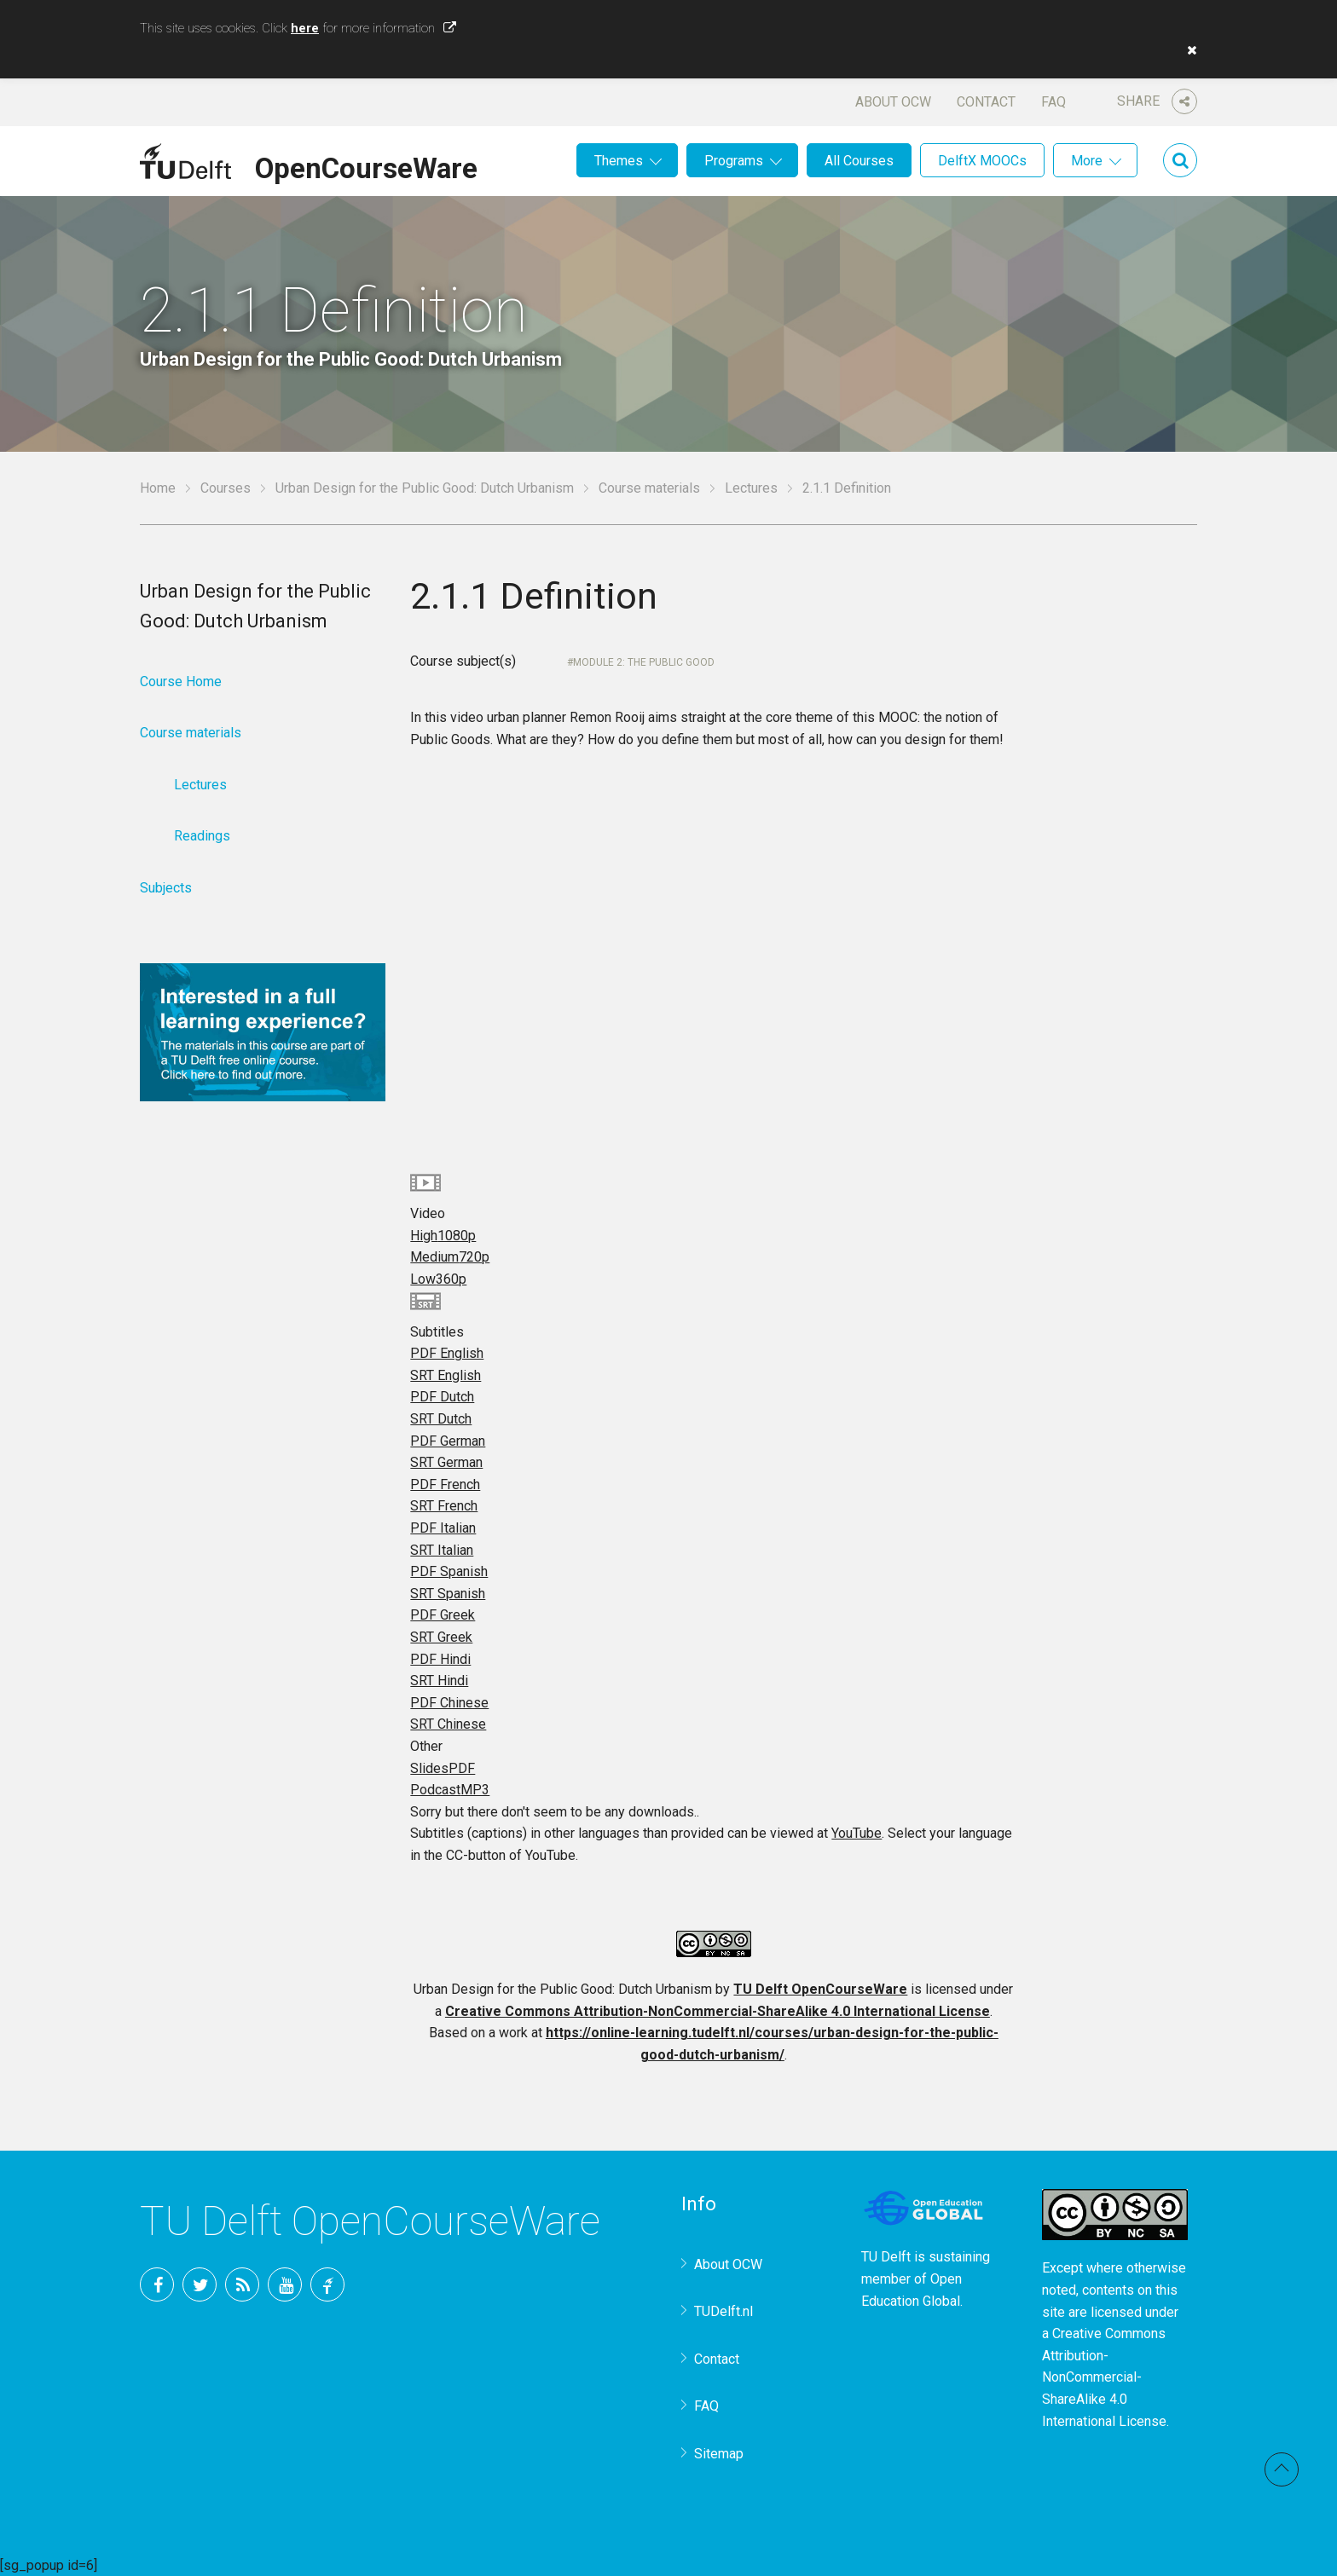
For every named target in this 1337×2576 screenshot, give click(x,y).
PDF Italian (443, 1528)
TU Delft (327, 2284)
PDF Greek (442, 1615)
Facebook (157, 2284)
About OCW (893, 102)
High (443, 1235)
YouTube (856, 1833)
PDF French (445, 1484)
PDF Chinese (449, 1703)
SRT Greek (441, 1637)
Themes (618, 161)
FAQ (1053, 102)
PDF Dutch (442, 1397)
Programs (733, 161)
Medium (449, 1257)
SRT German (446, 1462)
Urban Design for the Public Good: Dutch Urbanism (424, 488)
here (305, 28)
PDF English (446, 1353)
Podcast (449, 1790)
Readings (202, 836)
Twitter (199, 2284)
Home (158, 488)
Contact (986, 102)
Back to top (1282, 2469)
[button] (1187, 50)
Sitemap (719, 2454)
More (1087, 161)
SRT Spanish (447, 1593)
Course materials (649, 488)
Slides (442, 1768)
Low (438, 1279)
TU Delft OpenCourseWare (820, 1989)
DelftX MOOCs (982, 161)
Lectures (751, 488)
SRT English (445, 1375)
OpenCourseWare (366, 165)
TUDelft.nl (723, 2311)
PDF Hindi (440, 1659)
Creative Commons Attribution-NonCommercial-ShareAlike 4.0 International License (717, 2011)
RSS (242, 2284)
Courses (225, 488)
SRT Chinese (448, 1724)
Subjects (166, 888)
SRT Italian (441, 1550)
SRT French (444, 1506)
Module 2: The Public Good (644, 662)
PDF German (447, 1441)
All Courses (859, 161)
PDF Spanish (449, 1571)
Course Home (181, 681)
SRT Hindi (439, 1680)
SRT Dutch (441, 1419)
